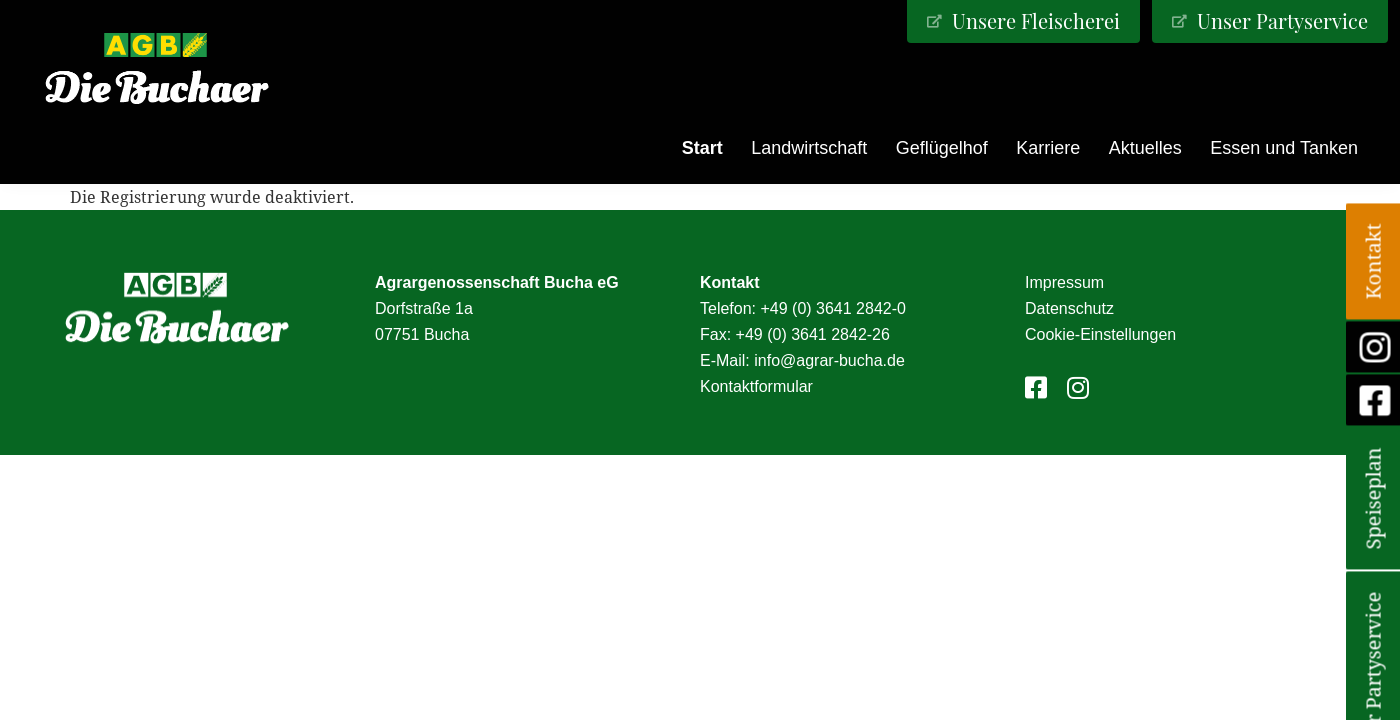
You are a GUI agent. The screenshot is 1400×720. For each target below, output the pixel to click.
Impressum (1064, 282)
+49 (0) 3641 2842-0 (832, 308)
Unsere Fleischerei (1033, 20)
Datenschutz (1069, 308)
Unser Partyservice (1280, 20)
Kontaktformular (756, 386)
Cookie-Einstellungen (1100, 334)
